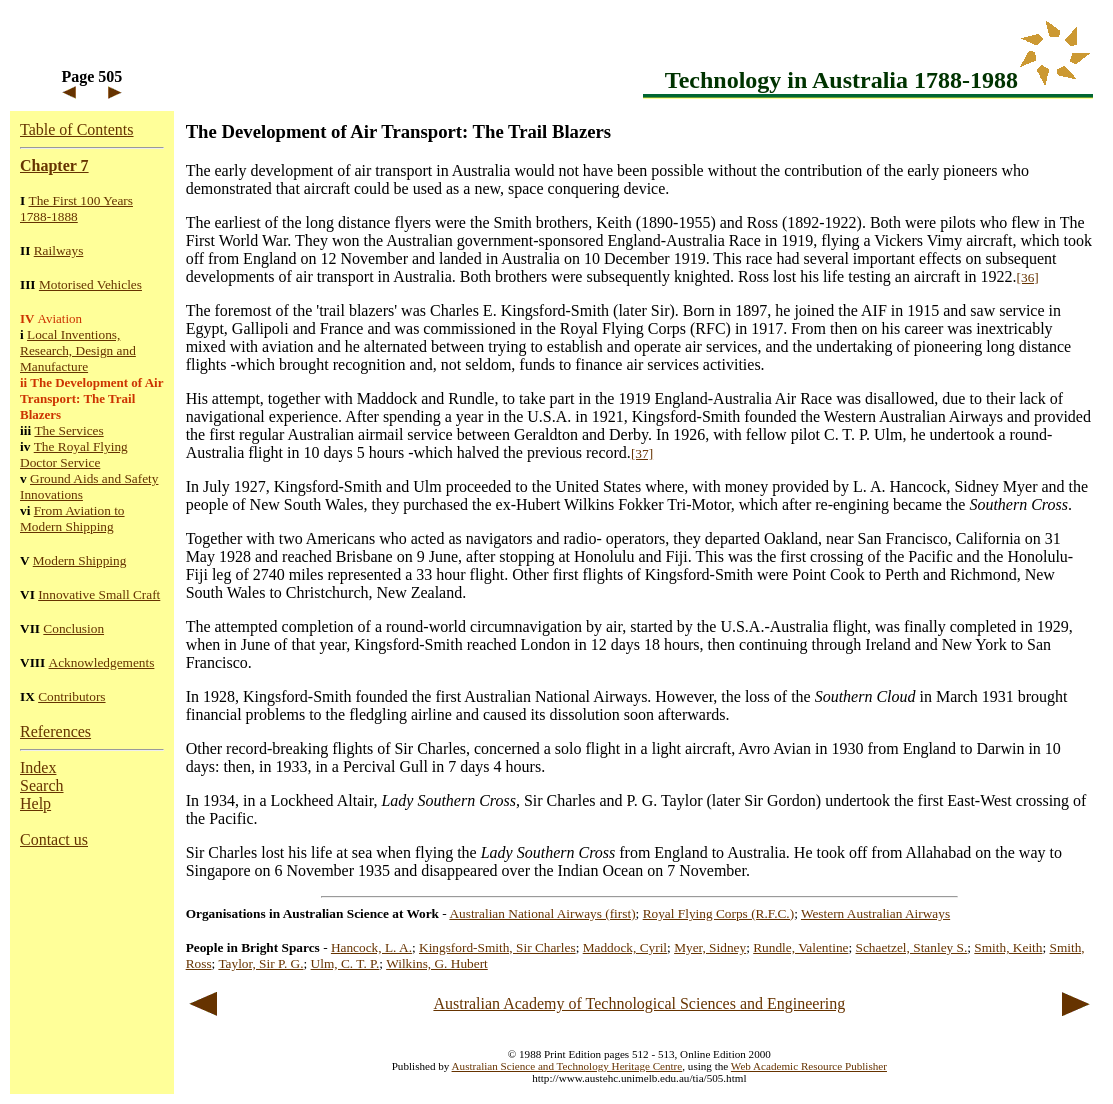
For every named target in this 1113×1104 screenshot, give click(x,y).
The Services (68, 430)
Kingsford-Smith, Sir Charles (497, 947)
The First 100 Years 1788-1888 (76, 208)
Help (35, 803)
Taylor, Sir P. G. (260, 963)
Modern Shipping (80, 560)
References (55, 731)
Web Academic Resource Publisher (809, 1066)
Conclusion (73, 628)
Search (42, 785)
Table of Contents (77, 129)
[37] (642, 453)
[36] (1028, 277)
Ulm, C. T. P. (345, 963)
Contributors (71, 696)
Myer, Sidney (710, 947)
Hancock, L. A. (371, 947)
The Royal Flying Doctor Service (74, 454)
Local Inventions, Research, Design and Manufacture (78, 350)
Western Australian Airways (875, 913)
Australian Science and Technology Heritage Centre (567, 1066)
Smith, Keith (1008, 947)
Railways (59, 250)
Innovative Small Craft (99, 594)
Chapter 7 (54, 165)
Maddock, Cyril (625, 947)
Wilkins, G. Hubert (437, 963)
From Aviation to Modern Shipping (72, 518)
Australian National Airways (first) (542, 913)
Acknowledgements (102, 662)
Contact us (54, 839)
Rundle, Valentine (800, 947)
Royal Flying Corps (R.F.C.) (718, 913)
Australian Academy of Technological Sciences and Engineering (639, 1003)
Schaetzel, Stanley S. (912, 947)
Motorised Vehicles (90, 284)
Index (38, 767)
